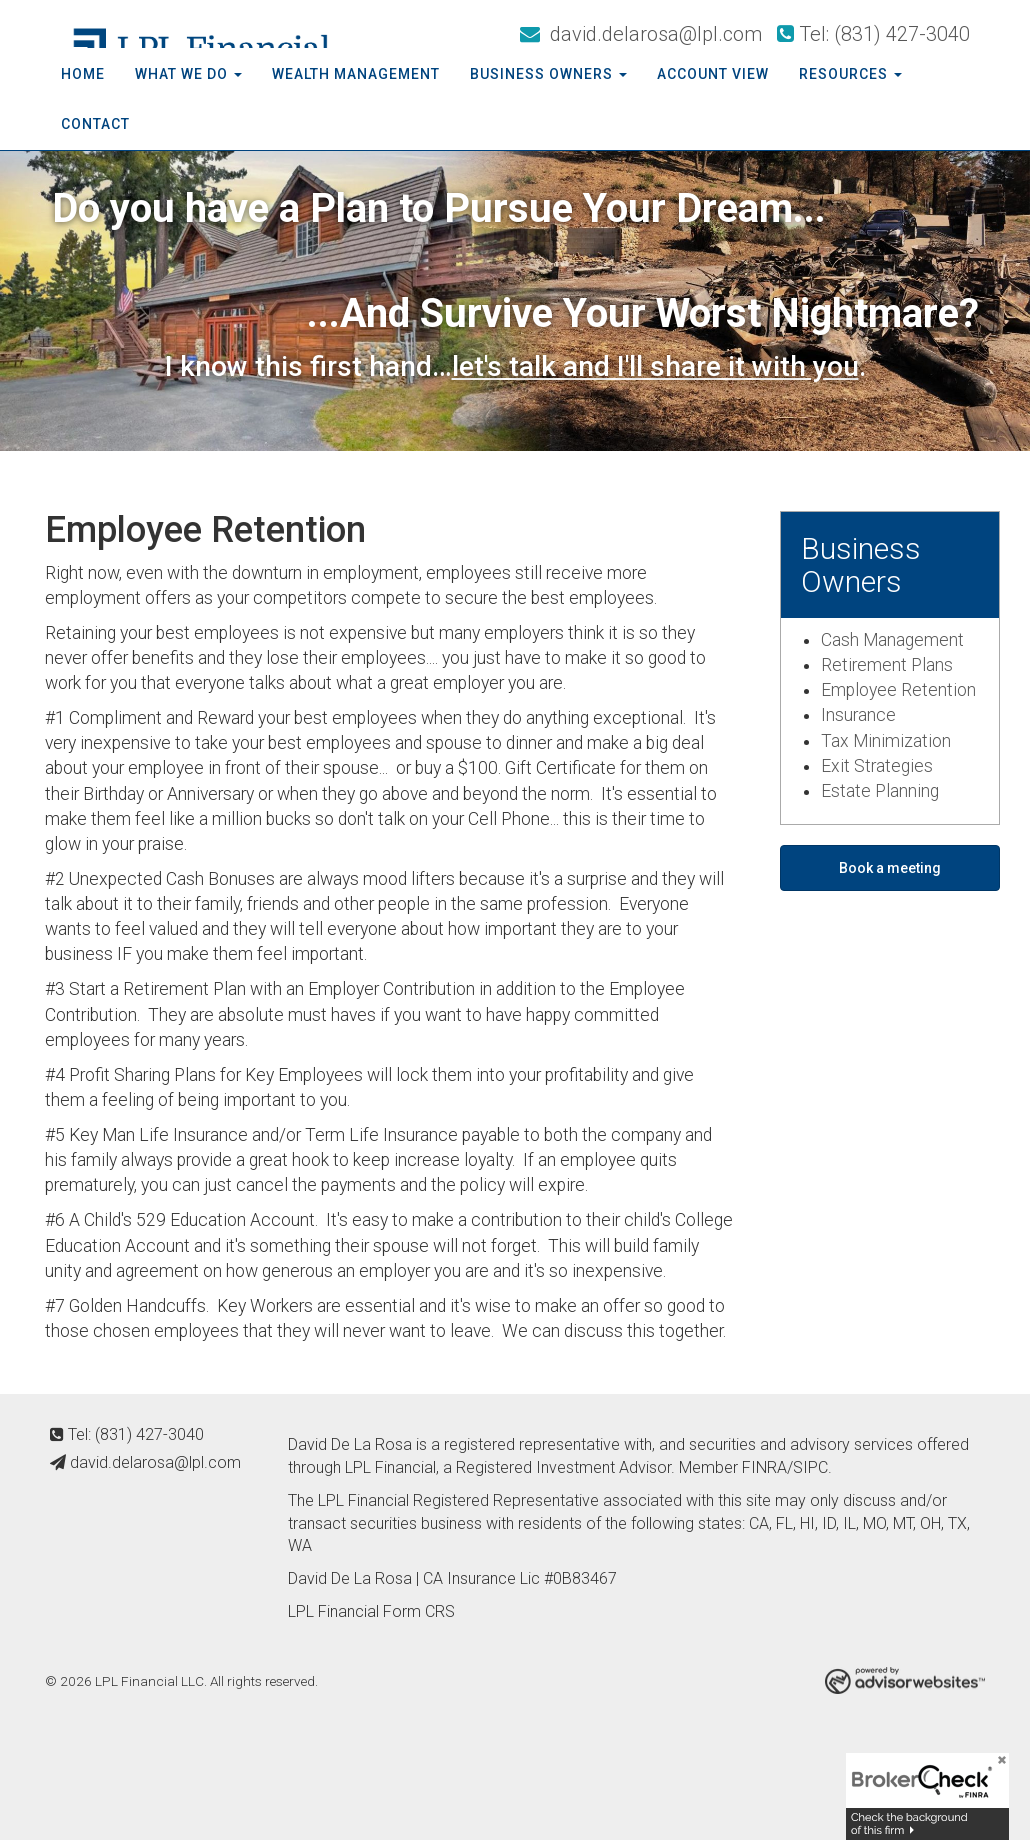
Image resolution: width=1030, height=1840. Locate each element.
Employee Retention (898, 690)
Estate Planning (880, 791)
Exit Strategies (877, 766)
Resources (843, 74)
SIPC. (812, 1467)
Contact (95, 124)
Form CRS (419, 1611)
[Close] (995, 1767)
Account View (713, 74)
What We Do (181, 74)
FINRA (764, 1467)
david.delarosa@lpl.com (641, 34)
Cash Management (892, 640)
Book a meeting (890, 868)
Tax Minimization (886, 741)
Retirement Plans (887, 665)
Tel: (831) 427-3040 (873, 34)
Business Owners (541, 74)
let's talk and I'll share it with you (655, 366)
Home (83, 74)
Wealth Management (356, 74)
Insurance (858, 715)
